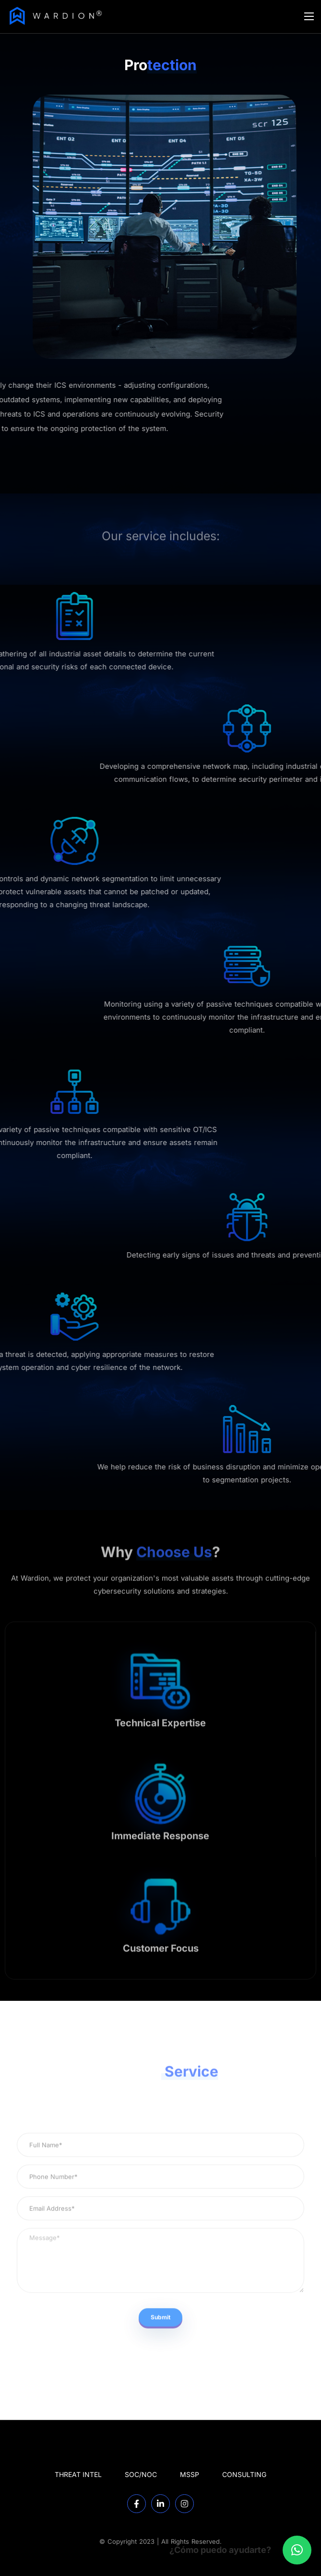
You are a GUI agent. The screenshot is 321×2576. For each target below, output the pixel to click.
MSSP (189, 2474)
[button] (297, 2550)
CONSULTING (244, 2474)
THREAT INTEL (78, 2474)
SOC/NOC (141, 2474)
